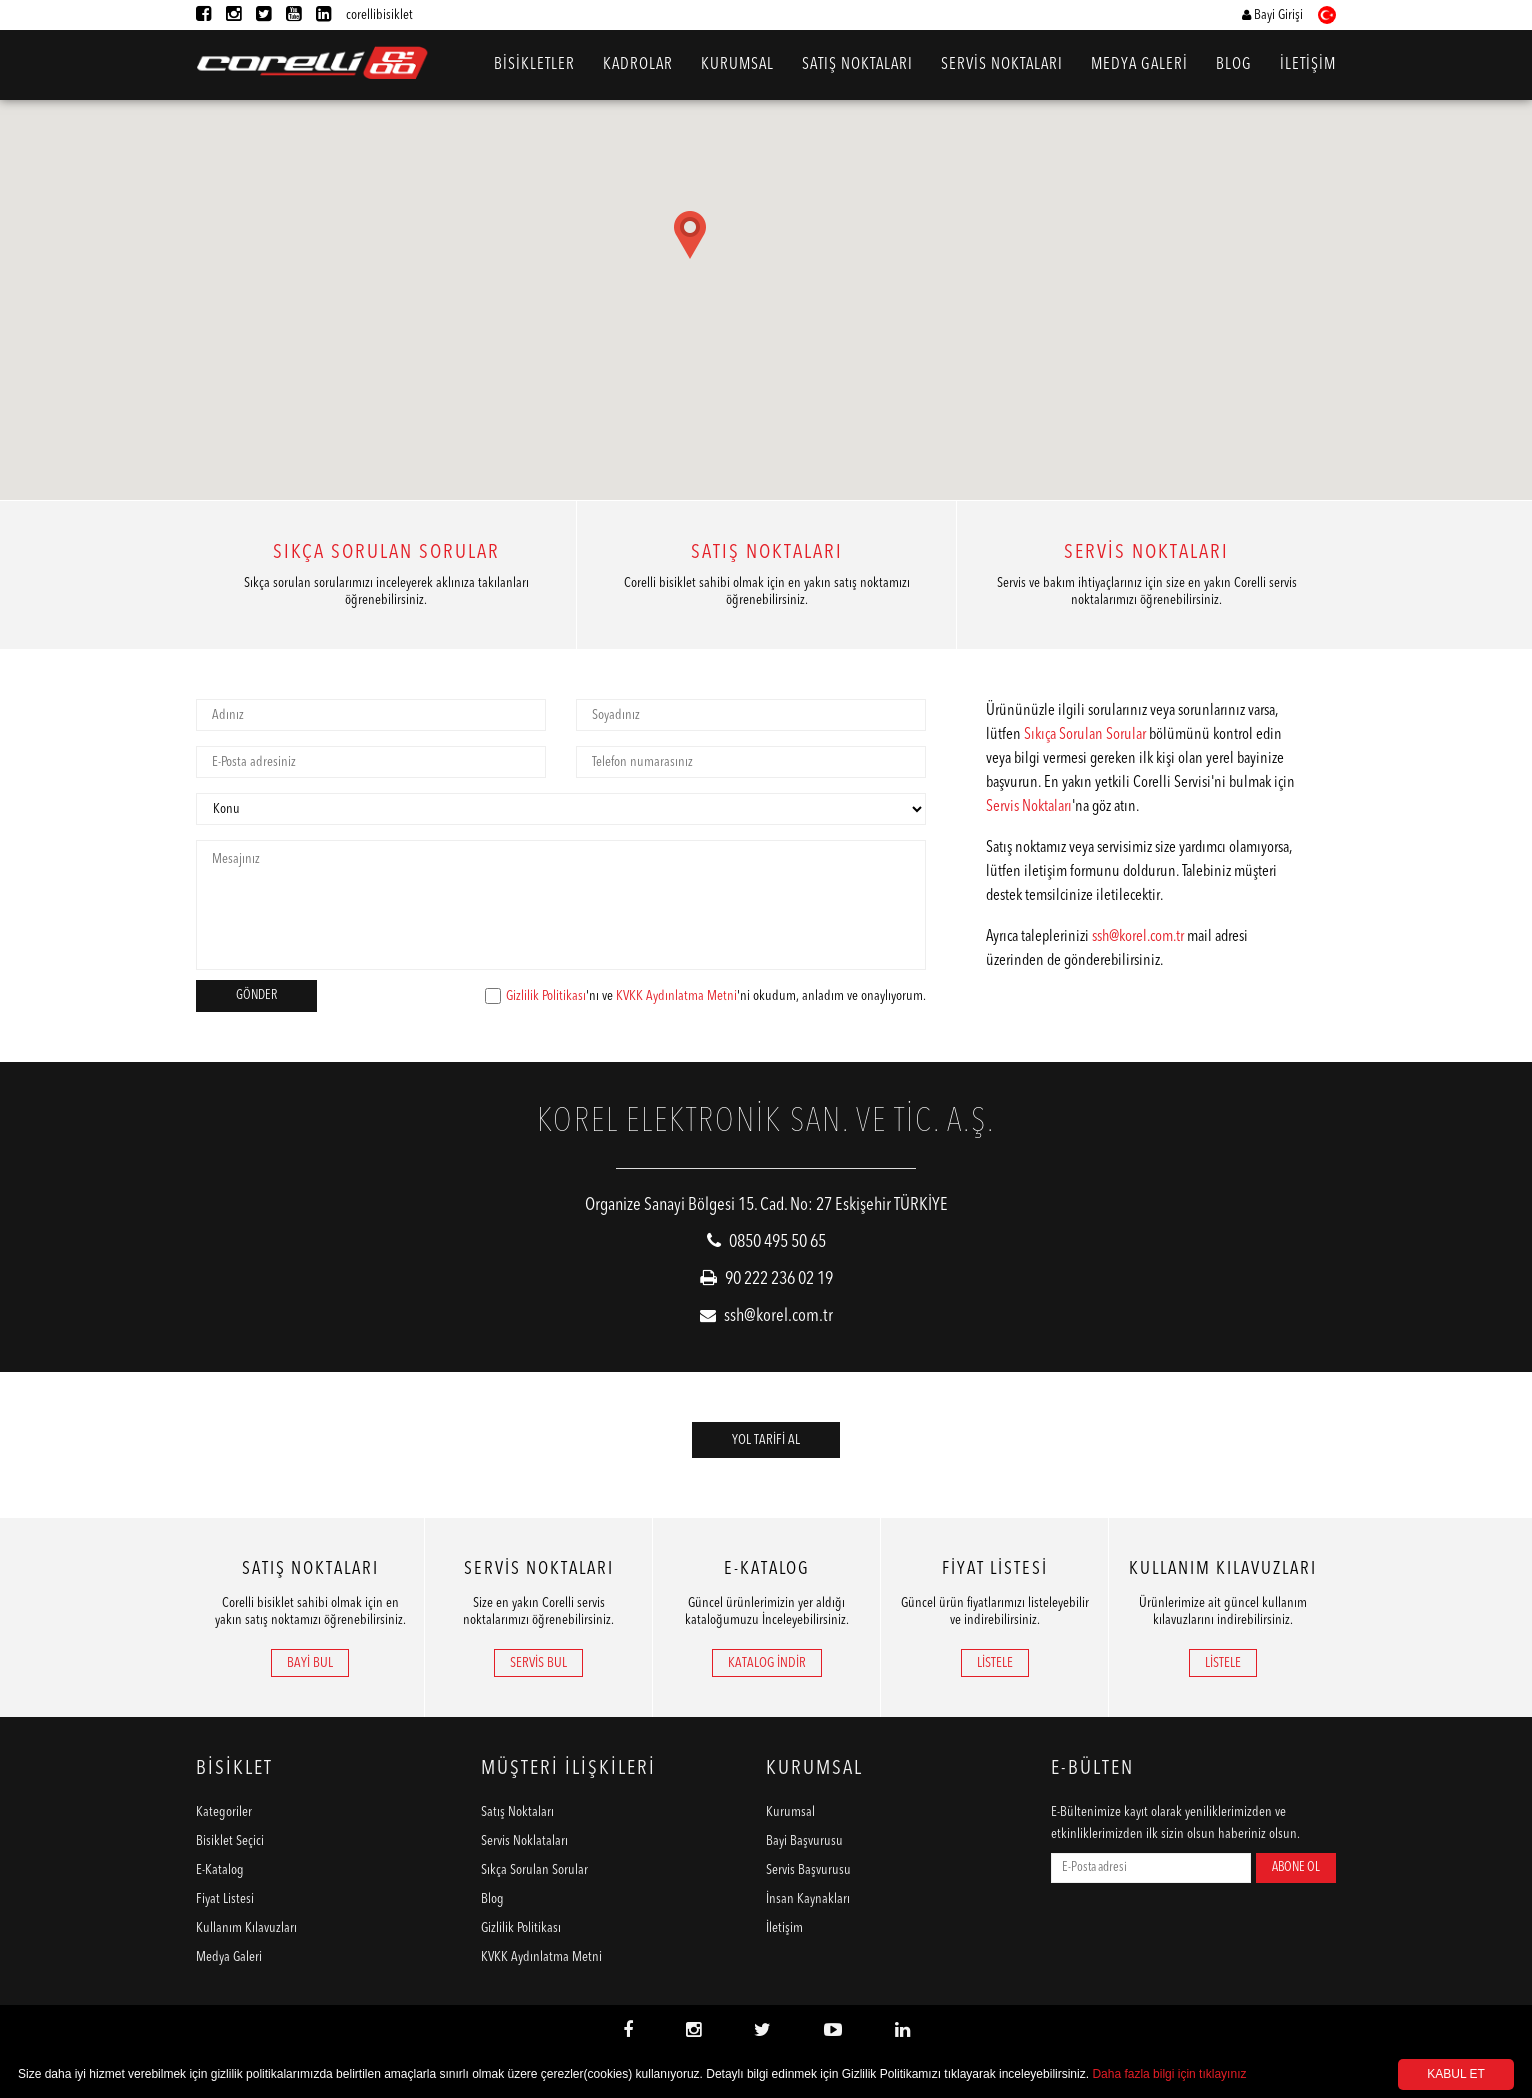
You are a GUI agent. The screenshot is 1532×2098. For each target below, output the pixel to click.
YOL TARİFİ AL (766, 1440)
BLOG (1234, 65)
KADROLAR (638, 65)
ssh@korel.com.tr (1138, 937)
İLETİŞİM (1308, 65)
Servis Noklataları (524, 1841)
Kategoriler (224, 1812)
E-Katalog (220, 1870)
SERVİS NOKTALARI (1002, 65)
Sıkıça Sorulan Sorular (1085, 735)
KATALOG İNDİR (767, 1663)
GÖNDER (256, 995)
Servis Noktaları (1029, 807)
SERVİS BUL (538, 1663)
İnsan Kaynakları (808, 1899)
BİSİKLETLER (534, 65)
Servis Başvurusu (808, 1870)
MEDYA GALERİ (1139, 65)
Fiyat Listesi (225, 1899)
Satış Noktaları (517, 1812)
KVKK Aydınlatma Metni (676, 996)
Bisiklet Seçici (230, 1841)
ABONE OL (1296, 1867)
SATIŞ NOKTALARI (857, 65)
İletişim (784, 1928)
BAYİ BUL (310, 1663)
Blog (492, 1899)
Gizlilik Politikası (546, 996)
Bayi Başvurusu (804, 1841)
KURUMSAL (737, 65)
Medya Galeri (229, 1957)
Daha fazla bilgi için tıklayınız (1169, 2074)
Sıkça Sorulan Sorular (534, 1870)
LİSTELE (995, 1663)
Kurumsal (790, 1812)
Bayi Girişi (1272, 15)
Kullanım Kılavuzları (246, 1928)
